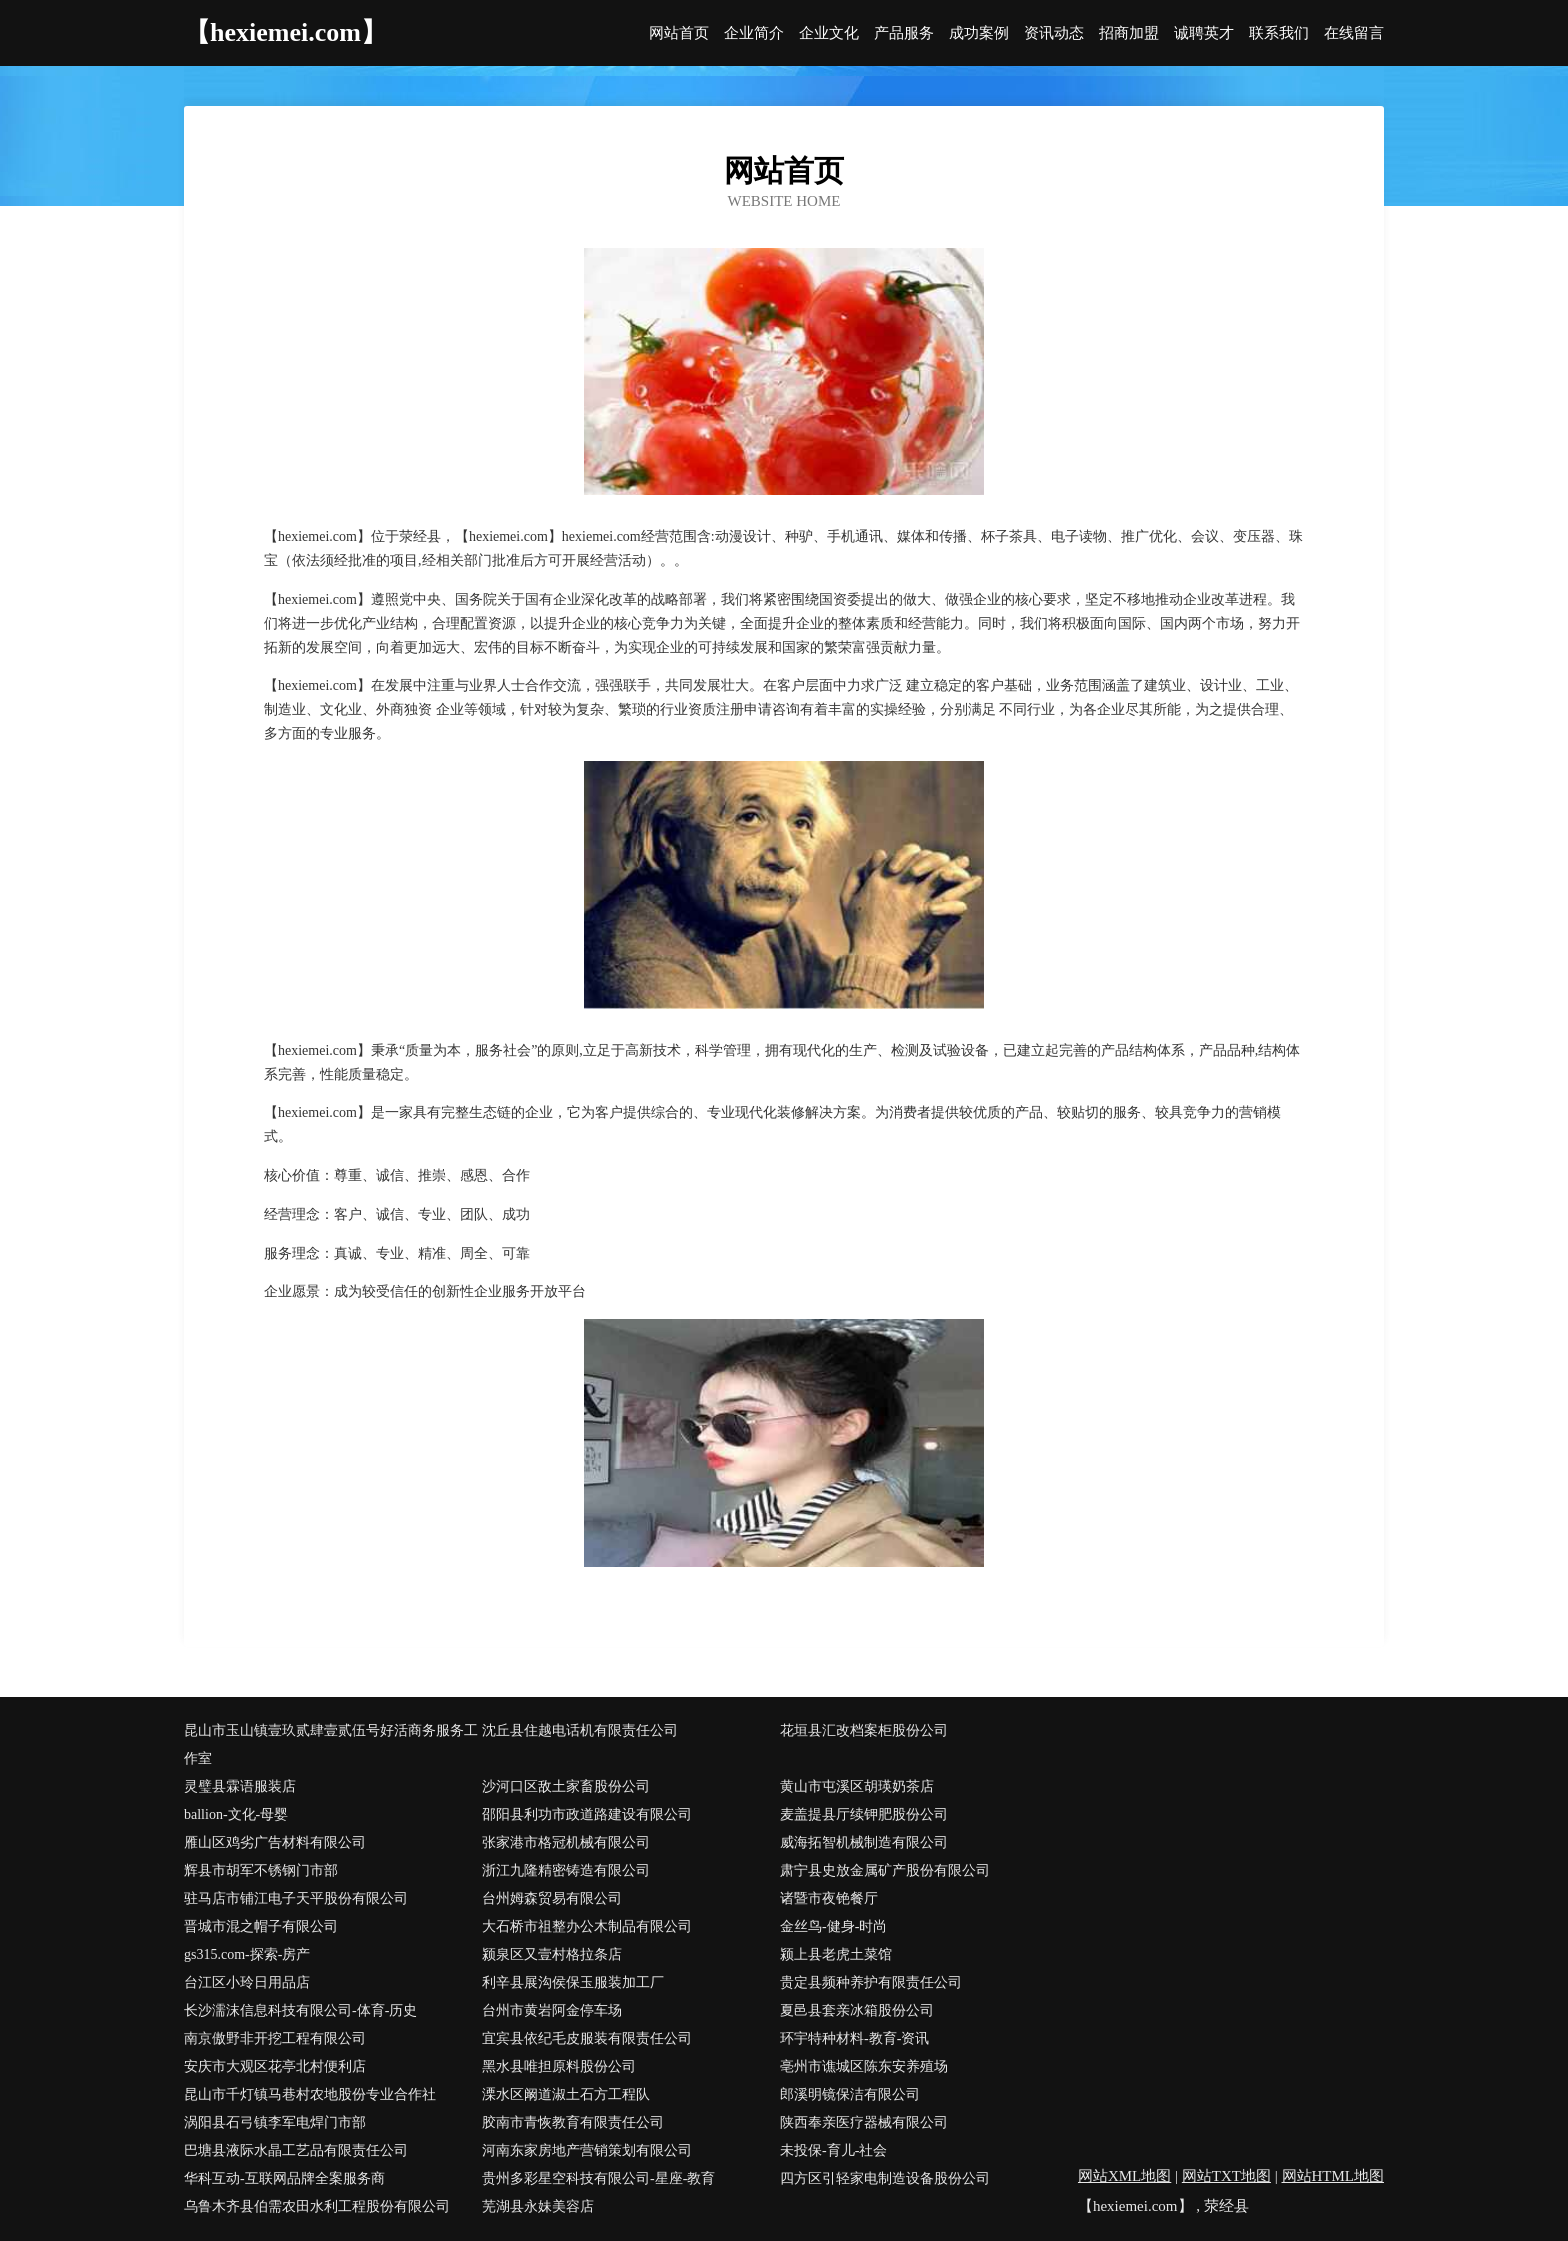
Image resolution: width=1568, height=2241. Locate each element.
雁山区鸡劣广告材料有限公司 (275, 1842)
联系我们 (1279, 33)
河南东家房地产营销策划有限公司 (587, 2150)
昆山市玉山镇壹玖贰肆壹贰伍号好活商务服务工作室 (331, 1744)
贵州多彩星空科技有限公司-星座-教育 (598, 2178)
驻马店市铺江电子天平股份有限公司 (296, 1898)
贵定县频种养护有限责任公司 (871, 1982)
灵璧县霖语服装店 (240, 1786)
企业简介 (754, 33)
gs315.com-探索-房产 (247, 1954)
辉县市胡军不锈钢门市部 (261, 1870)
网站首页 (679, 33)
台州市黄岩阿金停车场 (552, 2010)
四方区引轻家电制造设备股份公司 (885, 2178)
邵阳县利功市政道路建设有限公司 (587, 1814)
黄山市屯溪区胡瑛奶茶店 (857, 1786)
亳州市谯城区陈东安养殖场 (864, 2066)
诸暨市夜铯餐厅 (829, 1898)
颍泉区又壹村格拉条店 (552, 1954)
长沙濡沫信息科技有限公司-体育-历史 (300, 2010)
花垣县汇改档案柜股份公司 (864, 1730)
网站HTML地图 (1333, 2176)
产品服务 (904, 33)
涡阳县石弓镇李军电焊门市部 (275, 2122)
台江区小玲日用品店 (247, 1982)
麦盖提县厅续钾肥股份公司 (864, 1814)
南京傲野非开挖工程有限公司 (275, 2038)
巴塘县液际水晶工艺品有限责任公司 (296, 2150)
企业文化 (829, 33)
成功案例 (979, 33)
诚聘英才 (1204, 33)
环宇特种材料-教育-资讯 (854, 2038)
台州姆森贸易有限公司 (552, 1898)
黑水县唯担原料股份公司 (559, 2066)
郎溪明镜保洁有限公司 (850, 2094)
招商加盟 (1129, 33)
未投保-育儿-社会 (833, 2150)
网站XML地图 (1124, 2176)
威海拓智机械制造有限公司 (864, 1842)
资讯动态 (1054, 33)
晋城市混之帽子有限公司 (261, 1926)
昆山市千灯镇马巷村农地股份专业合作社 (310, 2094)
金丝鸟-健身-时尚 (833, 1926)
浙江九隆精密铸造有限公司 (566, 1870)
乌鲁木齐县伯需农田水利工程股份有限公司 (317, 2206)
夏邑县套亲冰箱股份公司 (857, 2010)
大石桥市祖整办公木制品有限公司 (587, 1926)
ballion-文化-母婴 (236, 1814)
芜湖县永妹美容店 (538, 2206)
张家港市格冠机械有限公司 (566, 1842)
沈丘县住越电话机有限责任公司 (580, 1730)
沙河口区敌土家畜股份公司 (566, 1786)
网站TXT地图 (1226, 2176)
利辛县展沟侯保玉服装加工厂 (573, 1982)
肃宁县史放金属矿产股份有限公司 (885, 1870)
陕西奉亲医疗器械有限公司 (864, 2122)
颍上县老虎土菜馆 (836, 1954)
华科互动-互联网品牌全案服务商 (284, 2178)
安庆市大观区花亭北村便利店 (275, 2066)
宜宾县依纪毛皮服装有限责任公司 (587, 2038)
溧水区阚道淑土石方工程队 (566, 2094)
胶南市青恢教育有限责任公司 (573, 2122)
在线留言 (1354, 33)
